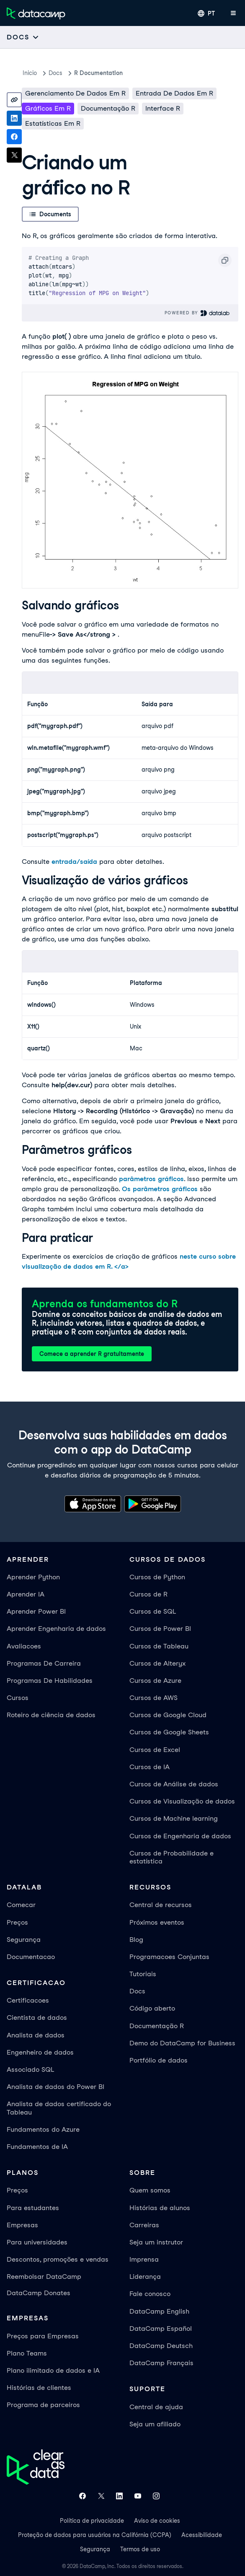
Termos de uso (140, 2549)
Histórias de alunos (159, 2208)
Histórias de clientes (39, 2388)
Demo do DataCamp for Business (182, 2043)
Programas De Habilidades (50, 1681)
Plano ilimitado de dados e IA (53, 2370)
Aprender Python (33, 1577)
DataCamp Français (161, 2363)
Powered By (197, 312)
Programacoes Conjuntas (169, 1957)
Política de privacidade (92, 2520)
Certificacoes (28, 2000)
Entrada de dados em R (174, 93)
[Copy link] (14, 99)
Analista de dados (35, 2035)
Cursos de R (148, 1594)
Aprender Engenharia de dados (56, 1629)
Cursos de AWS (153, 1698)
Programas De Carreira (44, 1663)
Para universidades (37, 2242)
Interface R (162, 108)
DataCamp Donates (38, 2293)
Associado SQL (30, 2069)
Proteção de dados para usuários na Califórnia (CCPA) (94, 2535)
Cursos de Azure (155, 1681)
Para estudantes (33, 2208)
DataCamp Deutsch (161, 2346)
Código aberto (152, 2008)
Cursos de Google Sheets (169, 1732)
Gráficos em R (48, 108)
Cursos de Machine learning (173, 1818)
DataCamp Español (160, 2328)
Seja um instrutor (156, 2242)
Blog (136, 1940)
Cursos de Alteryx (157, 1663)
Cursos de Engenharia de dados (180, 1836)
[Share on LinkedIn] (14, 118)
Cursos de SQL (152, 1611)
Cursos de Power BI (160, 1629)
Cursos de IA (149, 1767)
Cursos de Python (157, 1577)
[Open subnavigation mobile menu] (23, 37)
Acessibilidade (201, 2535)
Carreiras (144, 2225)
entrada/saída (74, 862)
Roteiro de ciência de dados (51, 1715)
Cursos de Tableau (158, 1646)
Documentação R (108, 108)
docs (55, 73)
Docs (137, 1991)
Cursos (17, 1698)
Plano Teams (27, 2353)
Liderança (145, 2277)
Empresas (22, 2225)
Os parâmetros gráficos (160, 1189)
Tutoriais (142, 1974)
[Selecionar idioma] (206, 13)
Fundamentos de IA (37, 2147)
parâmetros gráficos (151, 1179)
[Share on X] (14, 155)
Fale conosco (149, 2294)
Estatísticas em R (52, 123)
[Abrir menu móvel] (233, 13)
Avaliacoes (24, 1646)
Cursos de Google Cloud (167, 1715)
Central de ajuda (156, 2407)
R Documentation (98, 73)
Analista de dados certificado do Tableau (59, 2108)
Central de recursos (160, 1905)
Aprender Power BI (36, 1611)
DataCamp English (159, 2311)
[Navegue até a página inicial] (36, 13)
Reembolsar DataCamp (44, 2277)
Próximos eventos (156, 1922)
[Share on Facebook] (14, 136)
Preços (17, 1922)
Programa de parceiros (43, 2405)
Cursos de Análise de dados (173, 1784)
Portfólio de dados (158, 2060)
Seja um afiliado (155, 2424)
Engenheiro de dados (40, 2052)
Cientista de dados (37, 2017)
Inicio (30, 73)
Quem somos (149, 2190)
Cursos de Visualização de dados (182, 1801)
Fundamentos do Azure (43, 2129)
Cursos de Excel (154, 1750)
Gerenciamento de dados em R (75, 93)
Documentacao (31, 1957)
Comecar (21, 1905)
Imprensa (144, 2259)
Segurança (24, 1940)
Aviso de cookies (157, 2520)
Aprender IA (25, 1594)
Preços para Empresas (43, 2336)
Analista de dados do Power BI (55, 2087)
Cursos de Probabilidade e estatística (171, 1857)
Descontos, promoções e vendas (57, 2259)
